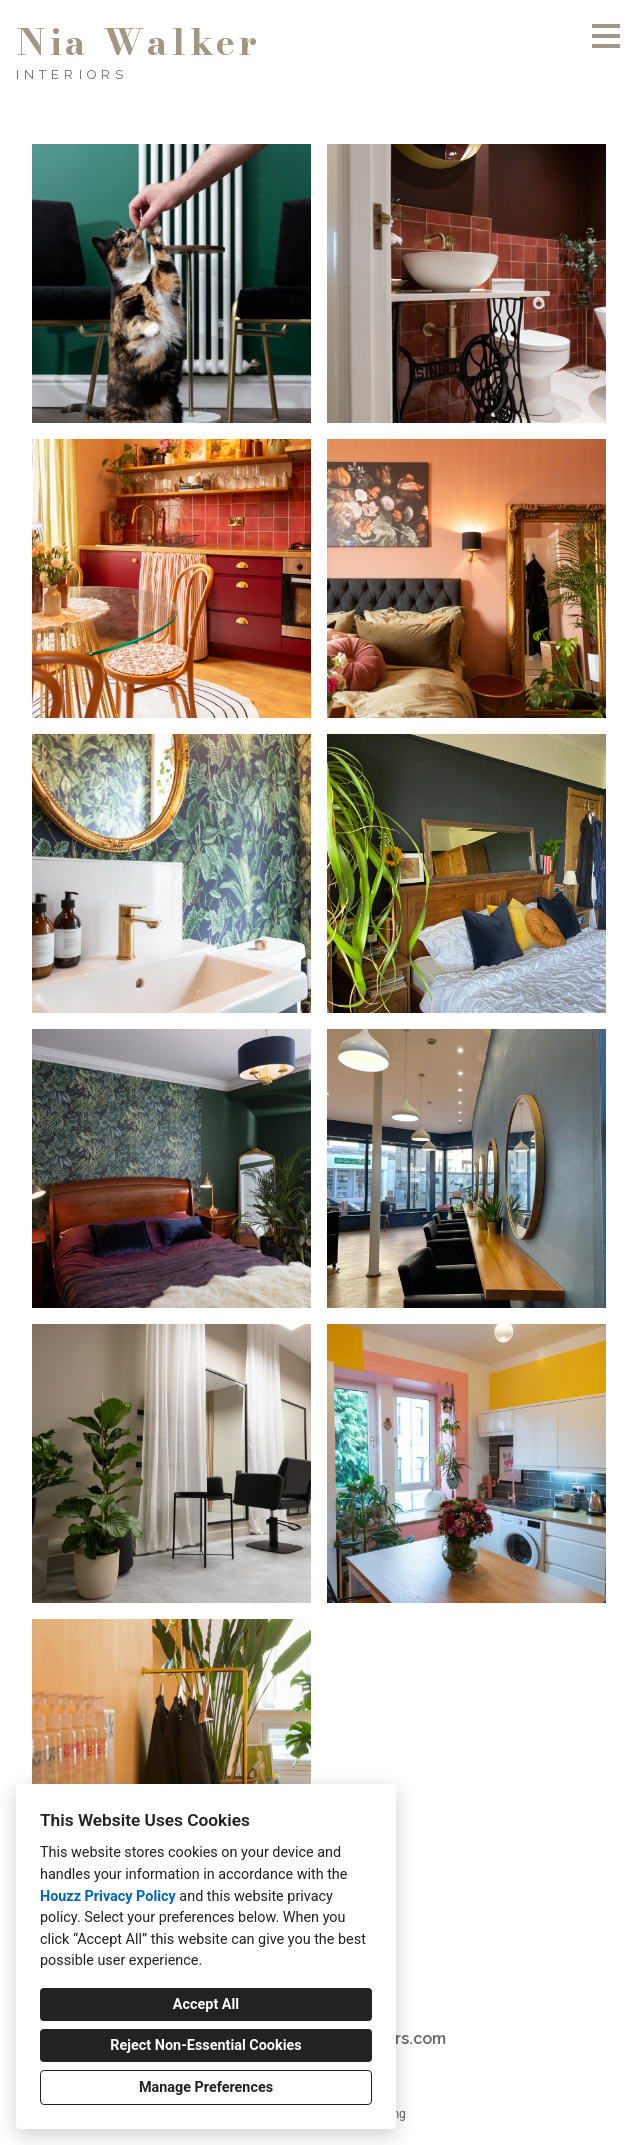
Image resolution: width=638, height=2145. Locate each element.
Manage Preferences (206, 2087)
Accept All (206, 2004)
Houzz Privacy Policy (108, 1896)
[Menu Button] (606, 36)
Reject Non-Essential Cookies (205, 2045)
